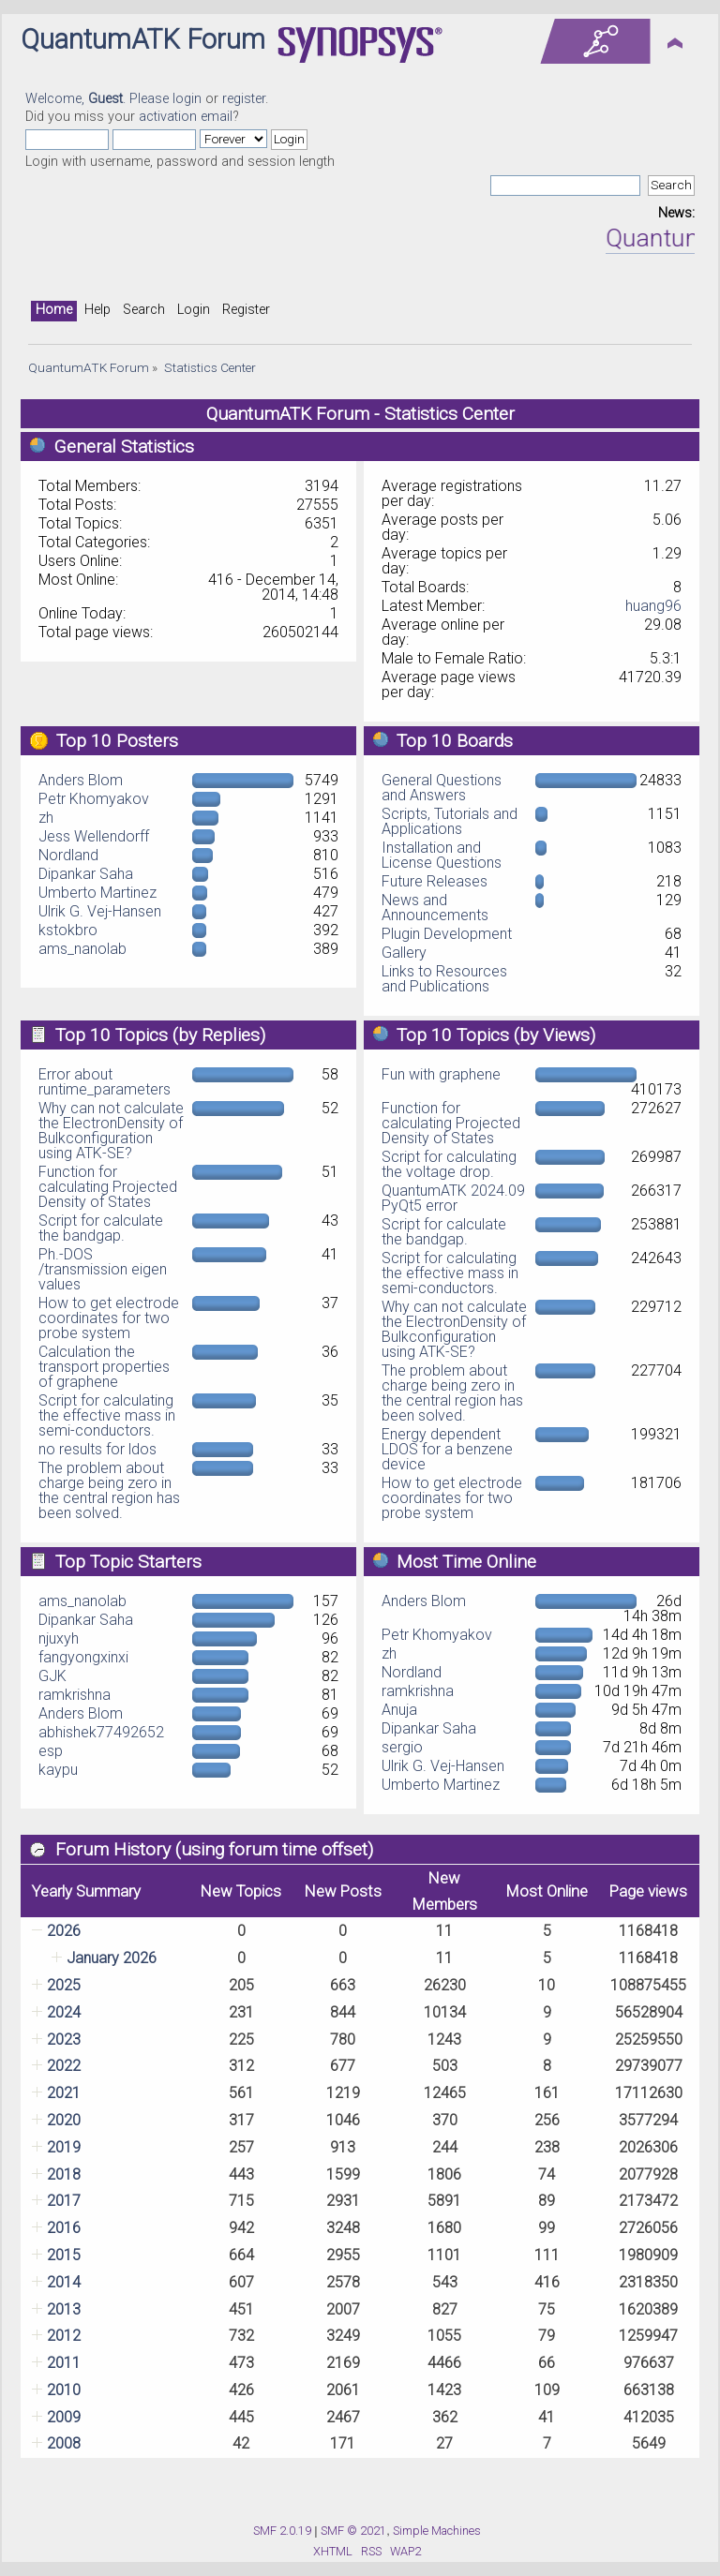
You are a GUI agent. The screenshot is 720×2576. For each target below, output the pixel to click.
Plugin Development (447, 934)
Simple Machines (437, 2531)
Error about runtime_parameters (104, 1081)
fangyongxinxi (83, 1657)
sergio (402, 1747)
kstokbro (68, 930)
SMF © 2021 (353, 2531)
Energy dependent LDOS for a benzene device (447, 1449)
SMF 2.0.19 (282, 2531)
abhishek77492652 (101, 1732)
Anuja (399, 1710)
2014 (64, 2282)
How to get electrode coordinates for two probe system (108, 1318)
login (187, 99)
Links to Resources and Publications (444, 978)
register (243, 99)
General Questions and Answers (442, 787)
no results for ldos (97, 1449)
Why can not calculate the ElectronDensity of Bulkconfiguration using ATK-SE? (111, 1130)
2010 (64, 2390)
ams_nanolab (82, 949)
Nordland (68, 855)
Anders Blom (80, 780)
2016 (64, 2228)
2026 (64, 1931)
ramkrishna (74, 1695)
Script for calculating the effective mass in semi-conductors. (106, 1415)
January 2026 (112, 1958)
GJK (52, 1676)
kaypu (58, 1770)
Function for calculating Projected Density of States (107, 1187)
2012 (64, 2336)
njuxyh (58, 1638)
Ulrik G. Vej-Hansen (99, 911)
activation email (185, 117)
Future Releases (435, 881)
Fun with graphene (441, 1074)
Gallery (404, 952)
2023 (64, 2039)
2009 (64, 2417)
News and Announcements (435, 907)
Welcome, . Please (98, 99)
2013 (64, 2309)
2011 (64, 2363)
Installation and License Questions (442, 855)
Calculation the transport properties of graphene (104, 1367)
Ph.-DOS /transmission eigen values (102, 1269)
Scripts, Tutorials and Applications (450, 821)
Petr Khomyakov (93, 799)
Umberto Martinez (97, 892)
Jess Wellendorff (93, 836)
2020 (64, 2120)
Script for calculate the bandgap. (100, 1228)
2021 (64, 2093)
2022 (64, 2066)
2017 (64, 2201)
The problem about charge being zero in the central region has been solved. (109, 1490)
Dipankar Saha (85, 874)
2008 (64, 2443)
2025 (64, 1985)
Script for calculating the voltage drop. (449, 1164)
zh (45, 817)
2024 (64, 2012)
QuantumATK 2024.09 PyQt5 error (453, 1198)
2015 (64, 2255)
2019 (64, 2147)
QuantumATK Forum (143, 39)
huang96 (653, 606)
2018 (64, 2174)
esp (50, 1751)
